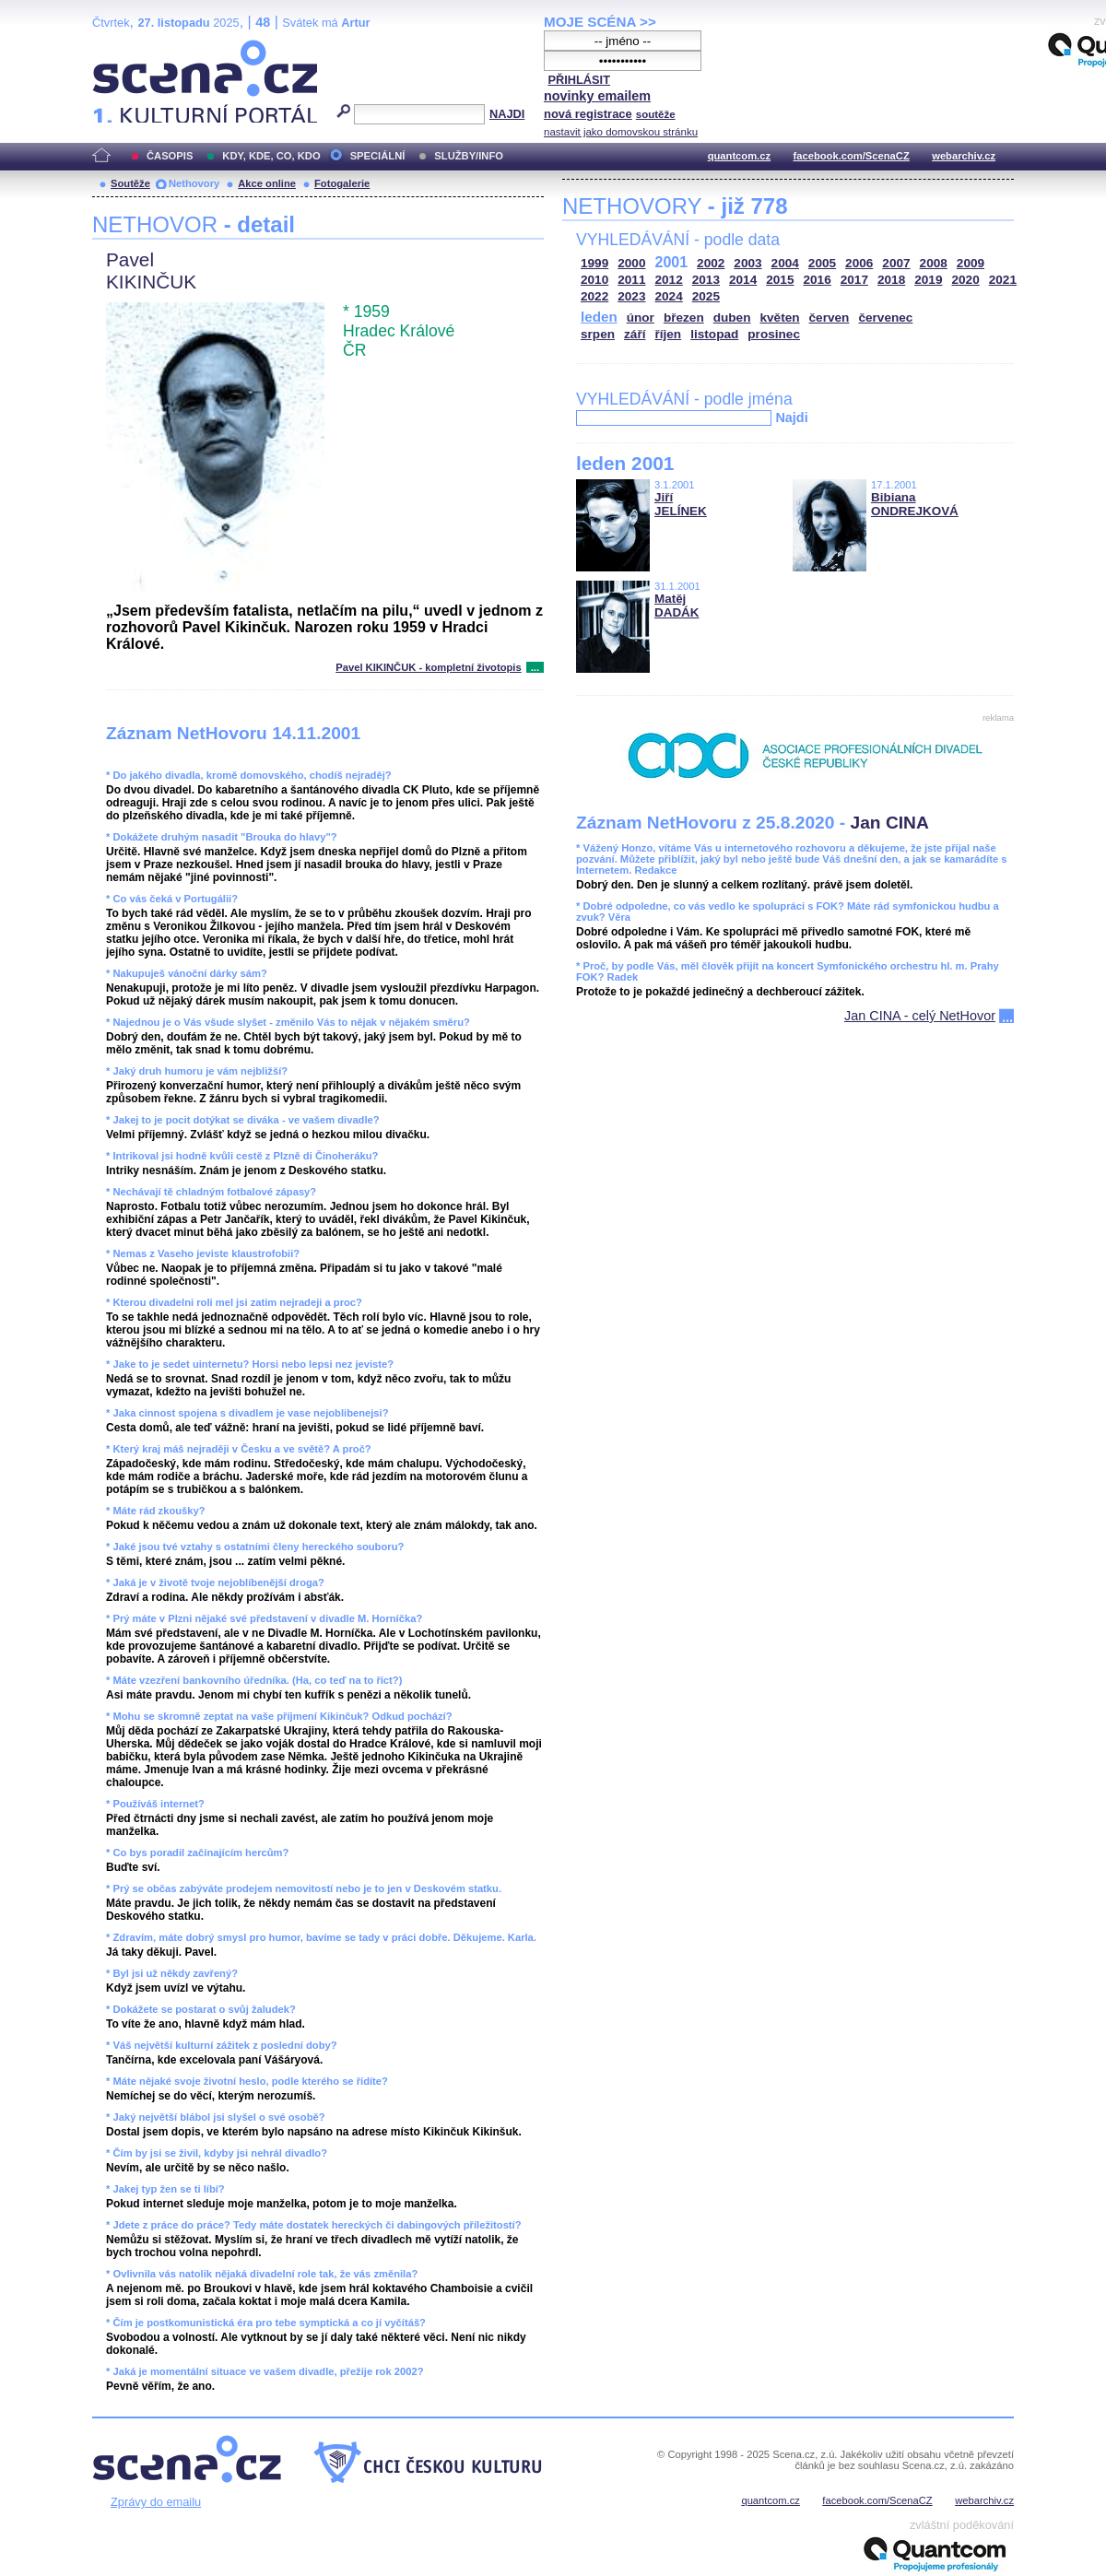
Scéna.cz (123, 47)
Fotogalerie (342, 183)
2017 (854, 280)
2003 (747, 263)
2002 (710, 263)
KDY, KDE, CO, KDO (271, 155)
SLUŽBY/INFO (468, 155)
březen (684, 317)
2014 (743, 280)
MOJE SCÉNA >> (600, 21)
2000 (631, 263)
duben (732, 317)
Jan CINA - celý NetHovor (919, 1015)
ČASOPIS (170, 155)
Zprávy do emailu (156, 2502)
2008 (933, 263)
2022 (594, 296)
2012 (669, 280)
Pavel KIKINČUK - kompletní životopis (428, 667)
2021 (1003, 280)
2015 (780, 280)
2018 (891, 280)
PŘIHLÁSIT (578, 80)
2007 (896, 263)
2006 (859, 263)
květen (779, 317)
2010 (594, 280)
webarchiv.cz (963, 155)
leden (599, 316)
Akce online (267, 183)
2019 (928, 280)
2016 (817, 280)
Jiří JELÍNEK (680, 504)
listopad (714, 334)
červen (829, 317)
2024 (669, 296)
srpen (598, 334)
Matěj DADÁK (677, 605)
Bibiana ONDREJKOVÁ (915, 504)
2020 (966, 280)
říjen (667, 334)
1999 (594, 263)
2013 (706, 280)
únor (640, 317)
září (634, 334)
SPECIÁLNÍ (378, 155)
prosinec (773, 334)
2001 (671, 262)
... (535, 667)
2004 (785, 263)
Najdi (791, 417)
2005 (822, 263)
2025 (706, 296)
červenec (885, 317)
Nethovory (194, 183)
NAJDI (506, 114)
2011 (631, 280)
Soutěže (130, 183)
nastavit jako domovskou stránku (621, 131)
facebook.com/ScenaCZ (852, 155)
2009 (970, 263)
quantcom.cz (739, 155)
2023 (631, 296)
